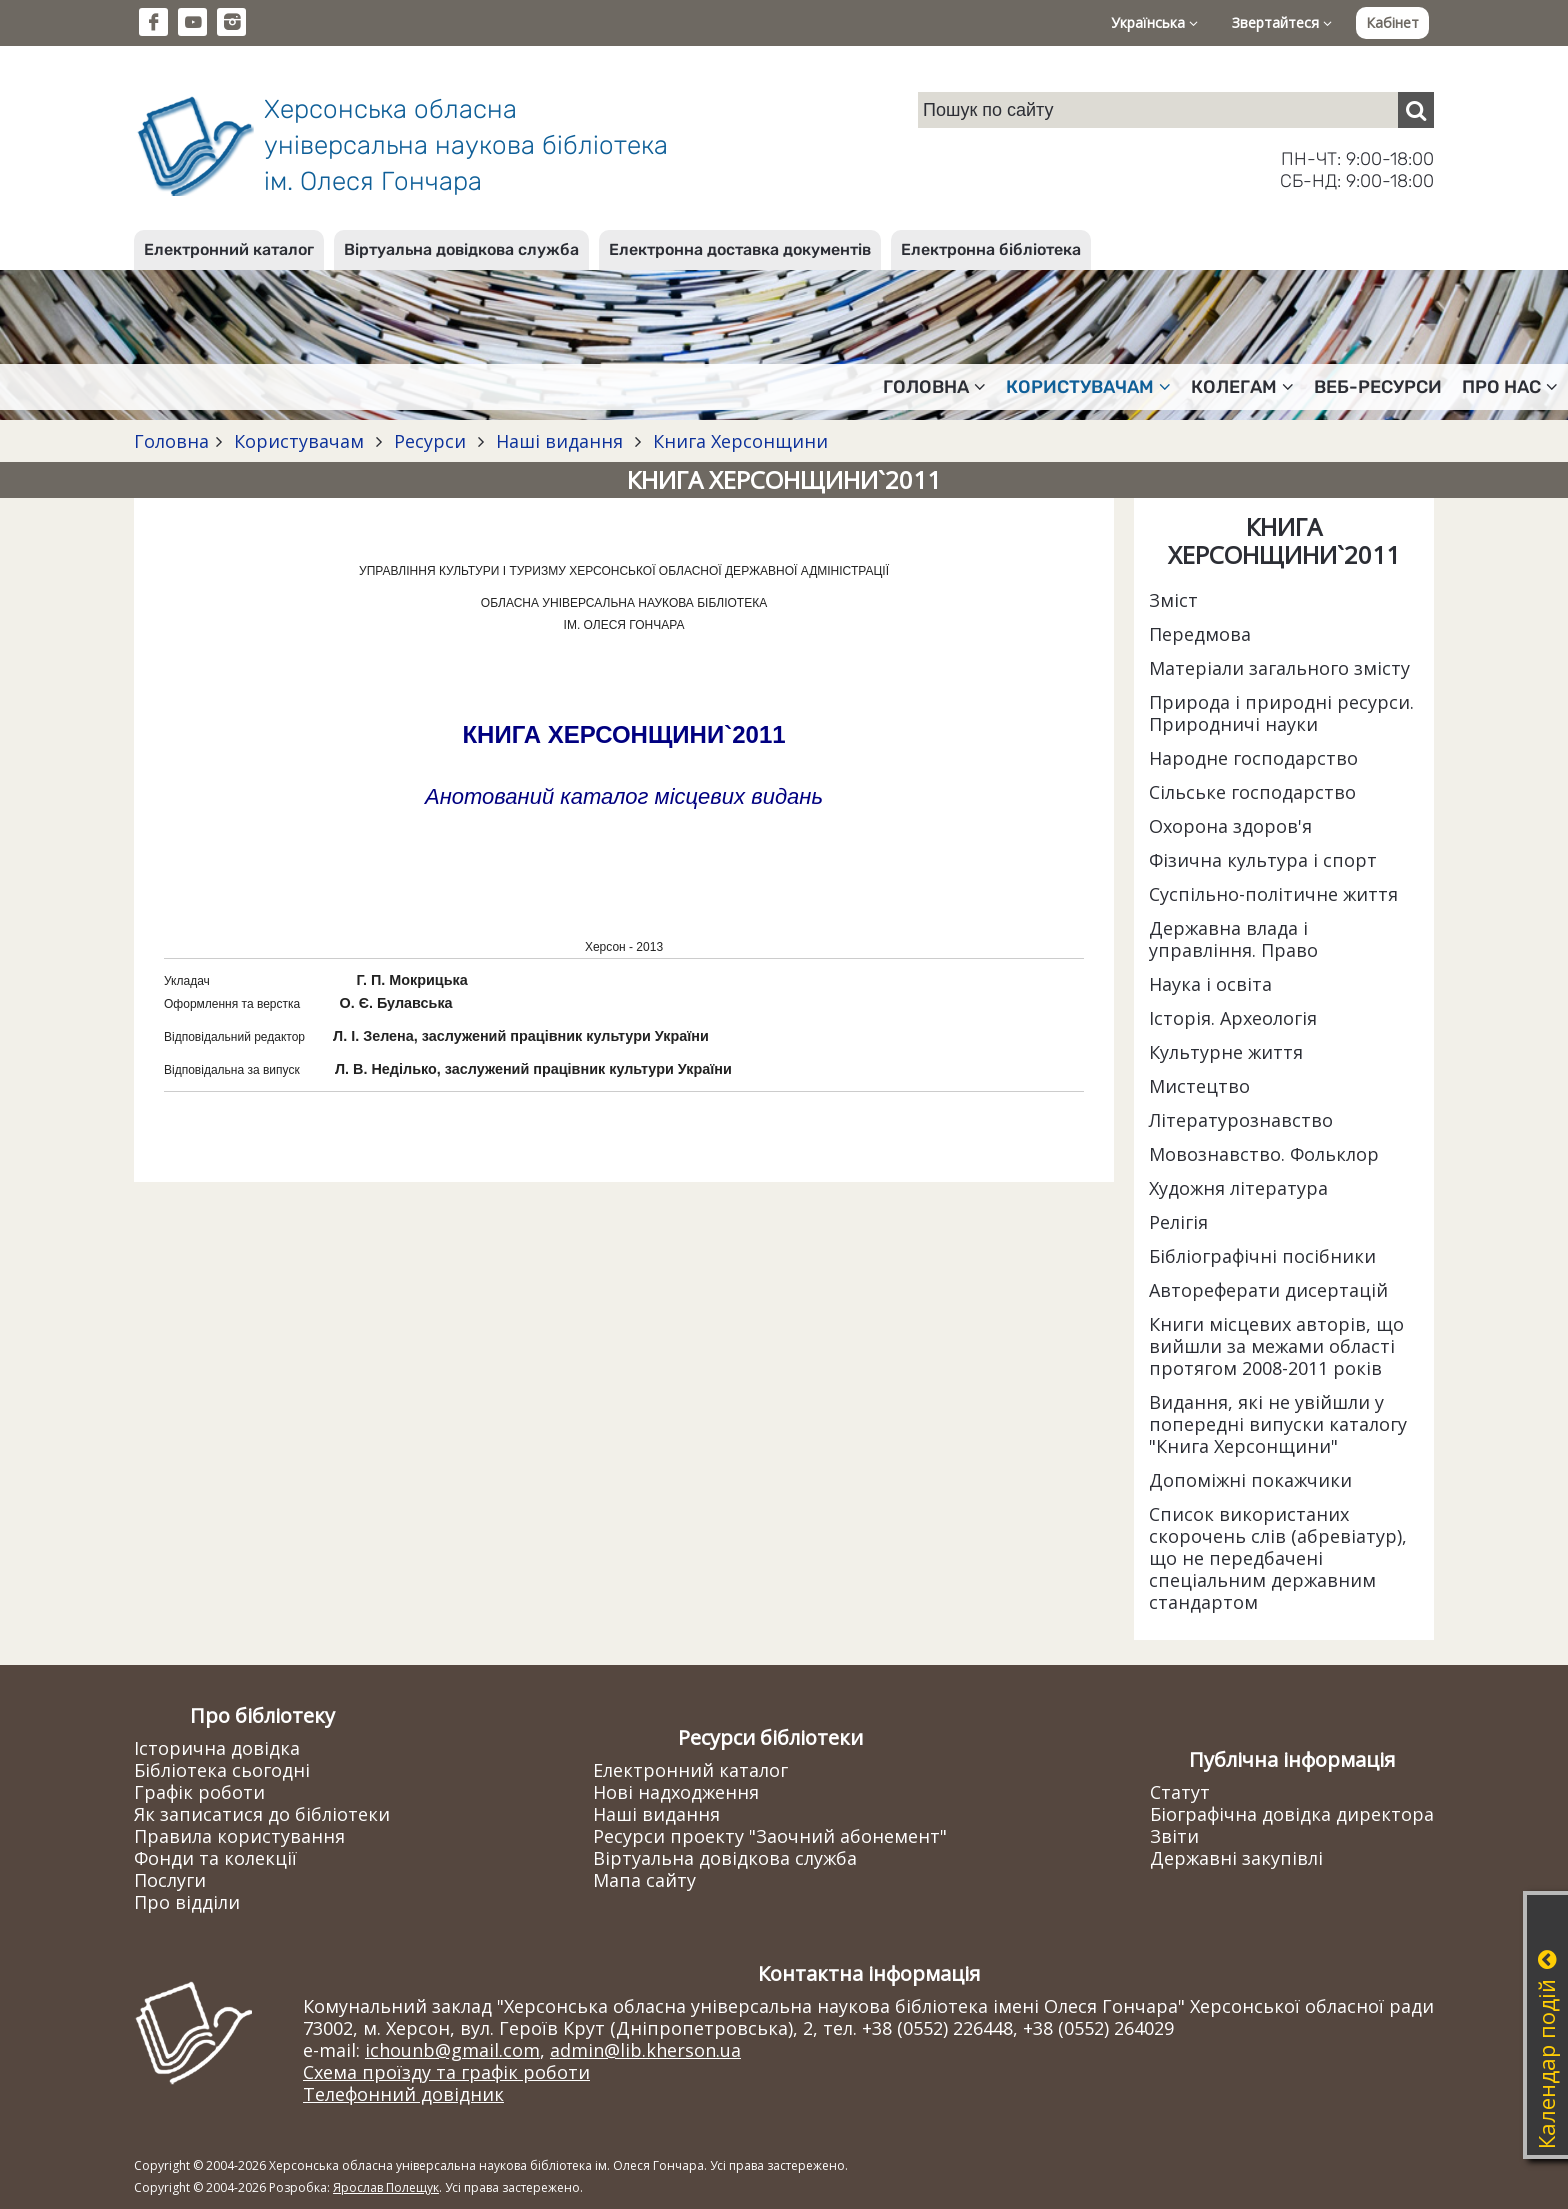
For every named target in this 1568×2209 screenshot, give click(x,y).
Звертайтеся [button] (1282, 22)
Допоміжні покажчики (1250, 1480)
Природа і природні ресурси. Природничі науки (1281, 713)
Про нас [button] (1510, 387)
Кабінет (1392, 22)
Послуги (170, 1880)
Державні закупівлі (1236, 1858)
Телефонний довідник (403, 2094)
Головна (171, 441)
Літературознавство (1241, 1120)
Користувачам (299, 441)
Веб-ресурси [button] (1378, 387)
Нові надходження (676, 1792)
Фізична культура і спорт (1263, 860)
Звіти (1174, 1836)
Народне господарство (1253, 758)
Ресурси (430, 441)
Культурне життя (1226, 1052)
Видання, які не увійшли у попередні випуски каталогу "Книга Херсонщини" (1278, 1424)
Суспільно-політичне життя (1273, 894)
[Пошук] (1416, 110)
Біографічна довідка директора (1292, 1814)
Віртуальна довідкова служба (461, 249)
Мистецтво (1199, 1086)
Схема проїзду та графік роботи (446, 2072)
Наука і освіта (1210, 984)
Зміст (1173, 600)
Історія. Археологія (1233, 1018)
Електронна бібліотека (991, 249)
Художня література (1238, 1188)
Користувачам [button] (1088, 387)
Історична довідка (217, 1748)
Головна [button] (934, 387)
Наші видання (559, 441)
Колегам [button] (1242, 387)
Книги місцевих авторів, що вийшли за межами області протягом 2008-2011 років (1276, 1346)
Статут (1180, 1792)
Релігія (1178, 1222)
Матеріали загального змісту (1279, 668)
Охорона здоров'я (1230, 826)
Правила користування (239, 1836)
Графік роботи (199, 1792)
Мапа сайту (644, 1880)
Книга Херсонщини (738, 441)
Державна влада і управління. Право (1233, 939)
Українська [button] (1154, 22)
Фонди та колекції (215, 1858)
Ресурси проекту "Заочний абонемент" (770, 1836)
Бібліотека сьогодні (222, 1770)
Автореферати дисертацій (1268, 1290)
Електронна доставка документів (740, 249)
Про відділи (187, 1902)
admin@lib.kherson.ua (645, 2050)
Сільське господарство (1252, 792)
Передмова (1200, 634)
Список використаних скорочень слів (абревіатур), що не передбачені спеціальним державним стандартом (1278, 1558)
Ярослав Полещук (386, 2187)
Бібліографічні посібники (1262, 1256)
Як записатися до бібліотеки (262, 1814)
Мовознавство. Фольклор (1264, 1154)
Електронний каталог (229, 249)
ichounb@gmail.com (452, 2050)
